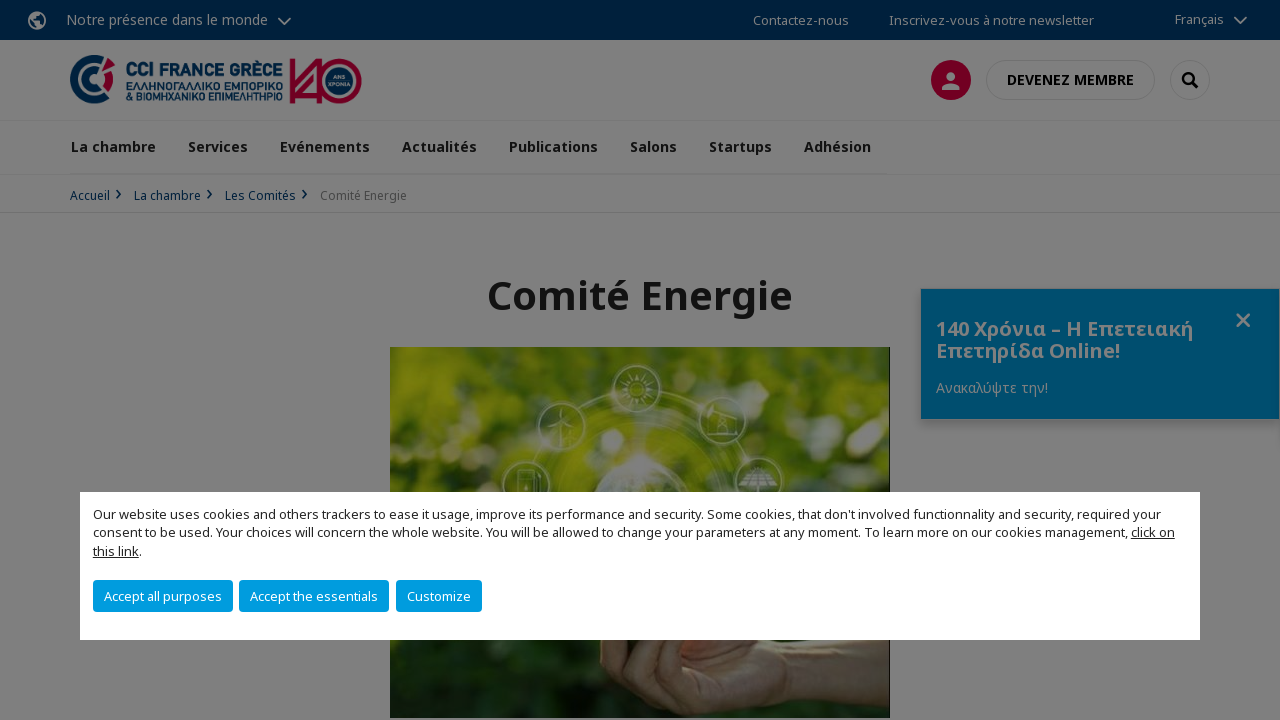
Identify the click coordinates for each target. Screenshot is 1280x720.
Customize (439, 596)
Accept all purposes (163, 596)
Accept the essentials (314, 596)
